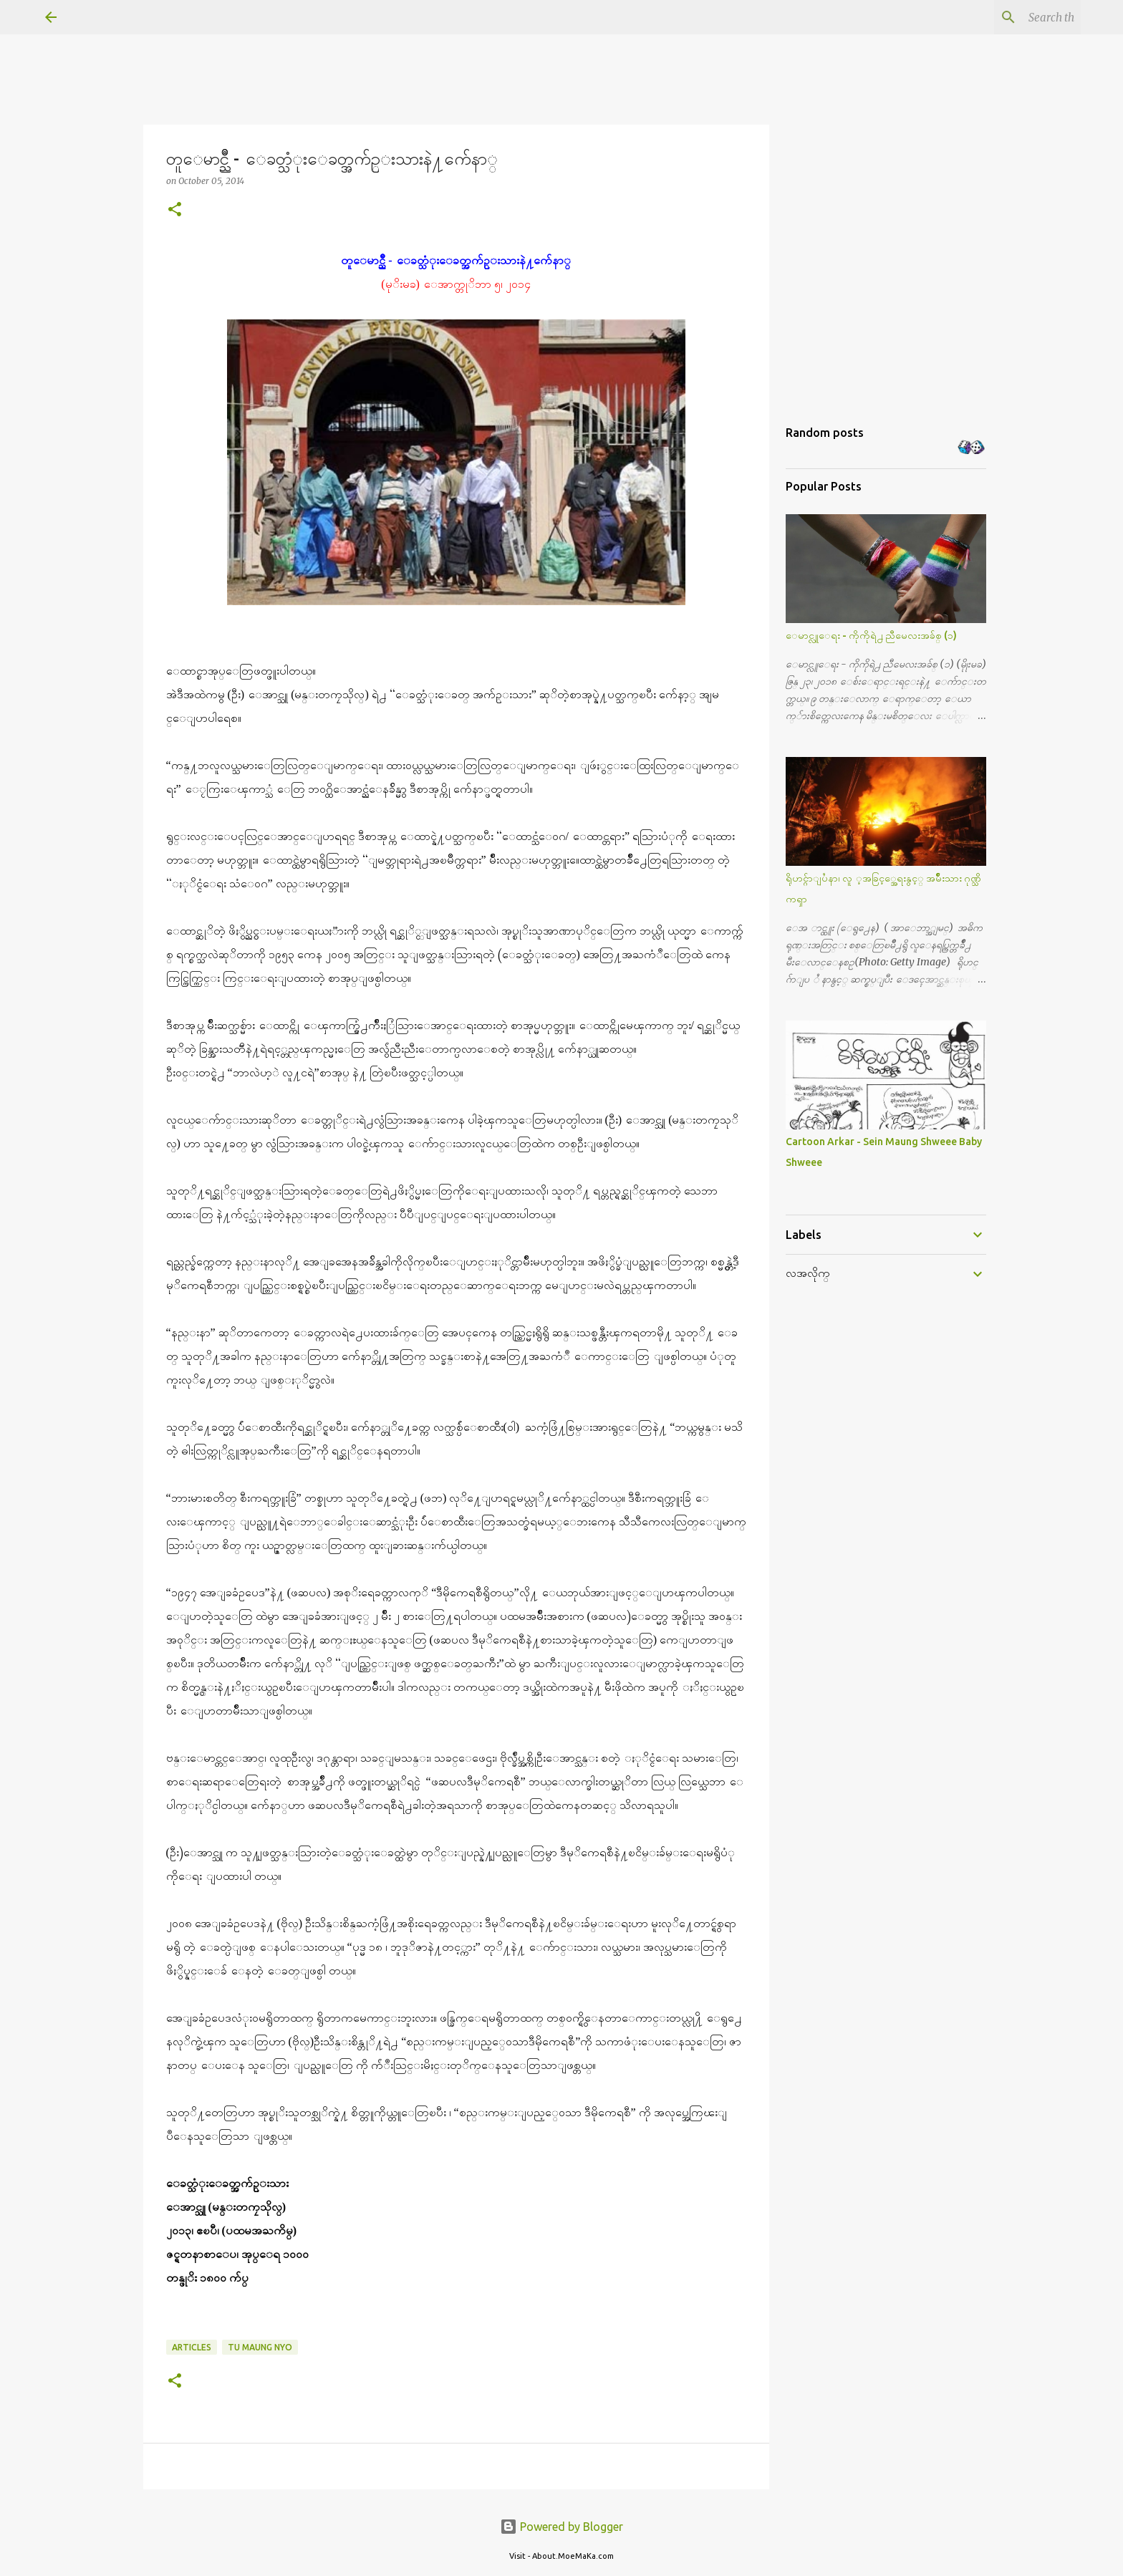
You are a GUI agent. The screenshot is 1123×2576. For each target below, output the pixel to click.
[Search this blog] (1005, 17)
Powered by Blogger (561, 2526)
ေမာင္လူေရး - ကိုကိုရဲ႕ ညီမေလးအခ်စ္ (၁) (871, 635)
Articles (191, 2347)
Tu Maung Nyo (260, 2347)
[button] (174, 210)
